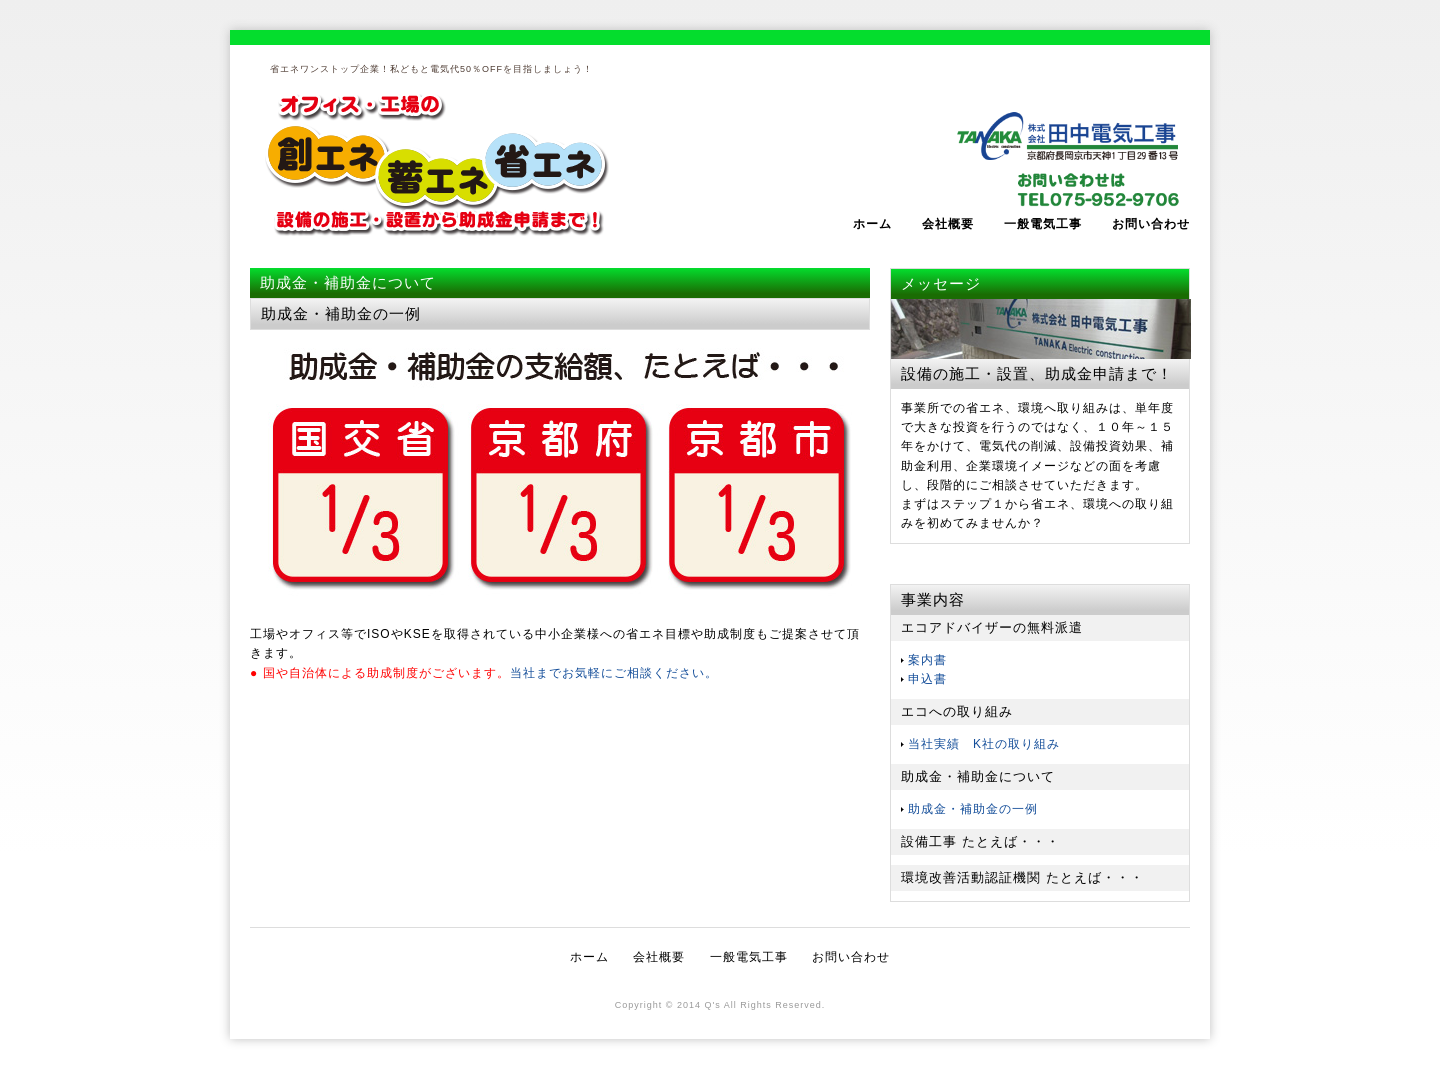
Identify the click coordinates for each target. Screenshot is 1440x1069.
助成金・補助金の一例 (973, 809)
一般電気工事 (1043, 224)
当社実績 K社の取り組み (984, 744)
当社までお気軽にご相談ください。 (614, 673)
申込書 (927, 679)
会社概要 (948, 224)
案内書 (927, 660)
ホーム (872, 224)
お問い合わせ (1151, 224)
